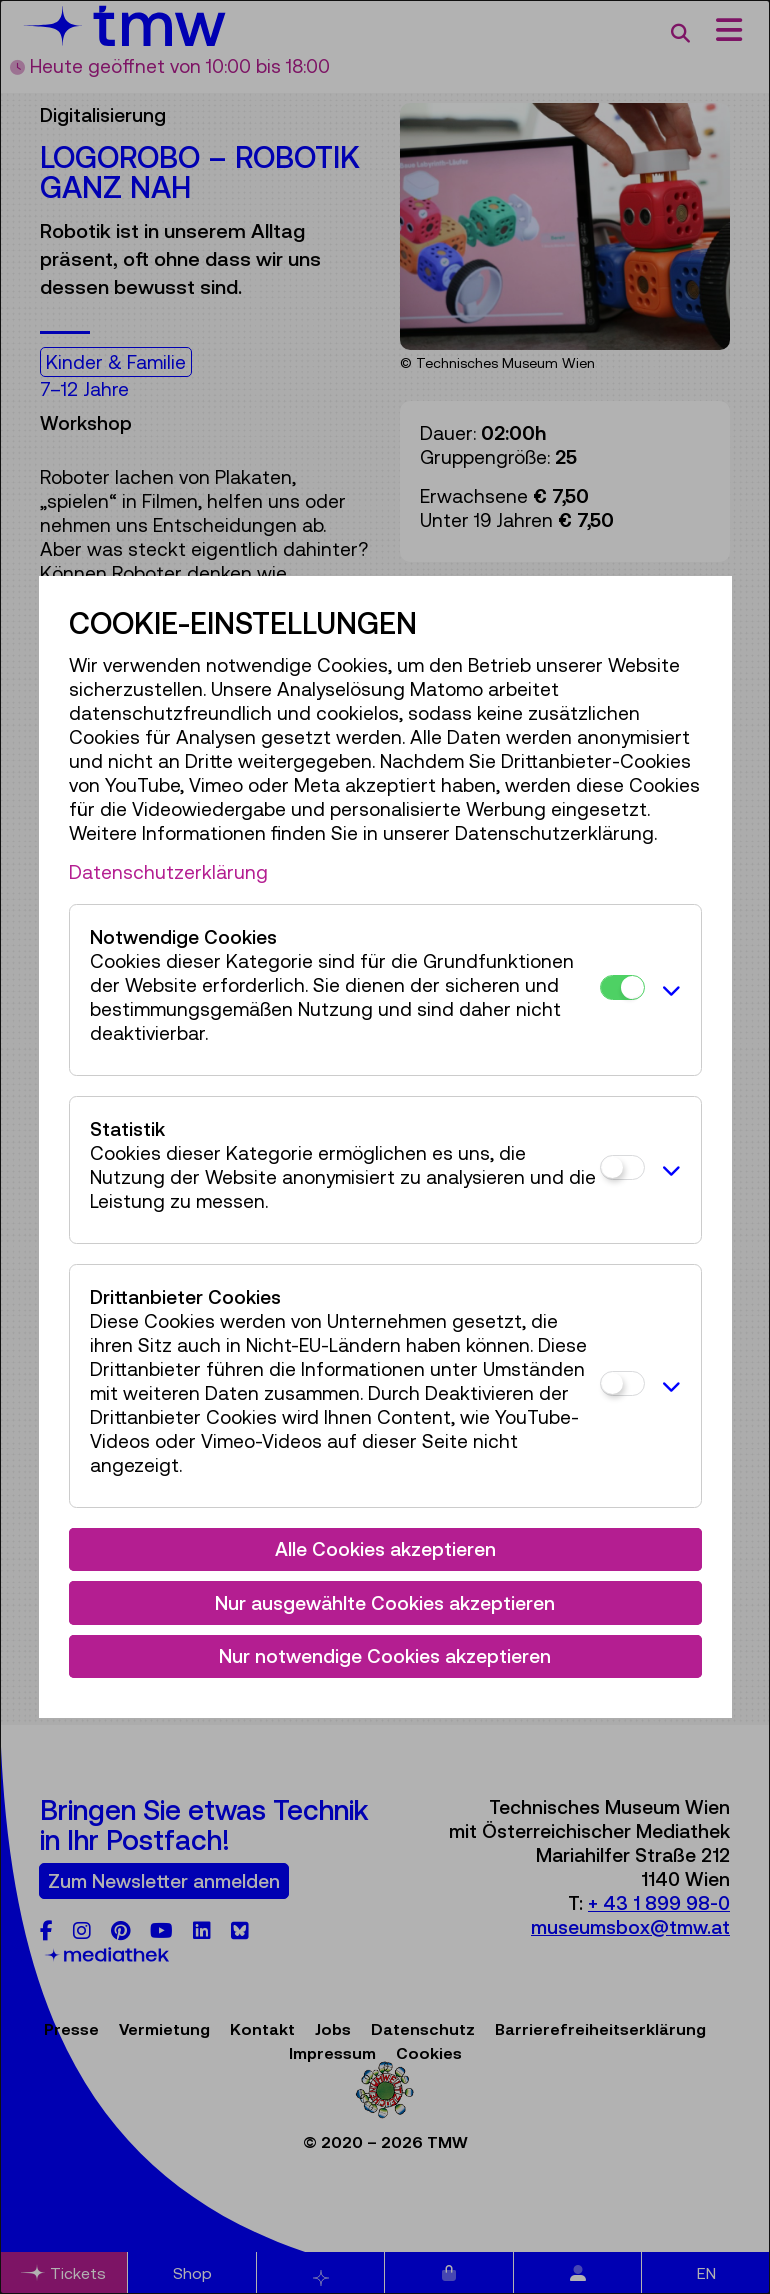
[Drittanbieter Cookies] (622, 1383)
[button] (668, 990)
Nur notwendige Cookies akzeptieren (385, 1656)
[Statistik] (622, 1167)
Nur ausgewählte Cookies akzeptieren (385, 1603)
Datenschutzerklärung (168, 872)
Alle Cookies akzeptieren (385, 1549)
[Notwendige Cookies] (622, 987)
